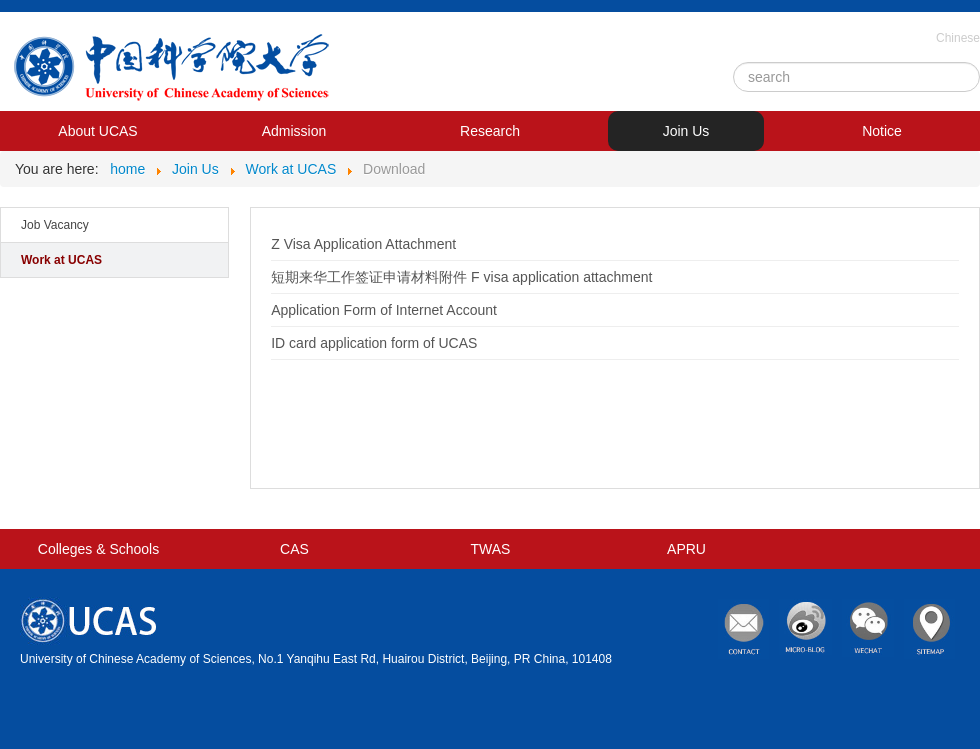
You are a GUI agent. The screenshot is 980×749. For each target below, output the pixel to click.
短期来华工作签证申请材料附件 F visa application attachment (461, 277)
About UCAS (97, 131)
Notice (882, 131)
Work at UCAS (61, 260)
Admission (294, 131)
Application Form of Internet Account (384, 310)
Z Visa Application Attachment (363, 244)
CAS (294, 549)
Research (490, 131)
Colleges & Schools (98, 549)
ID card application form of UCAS (374, 343)
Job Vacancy (55, 225)
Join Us (686, 131)
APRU (686, 549)
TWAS (491, 549)
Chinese (958, 38)
